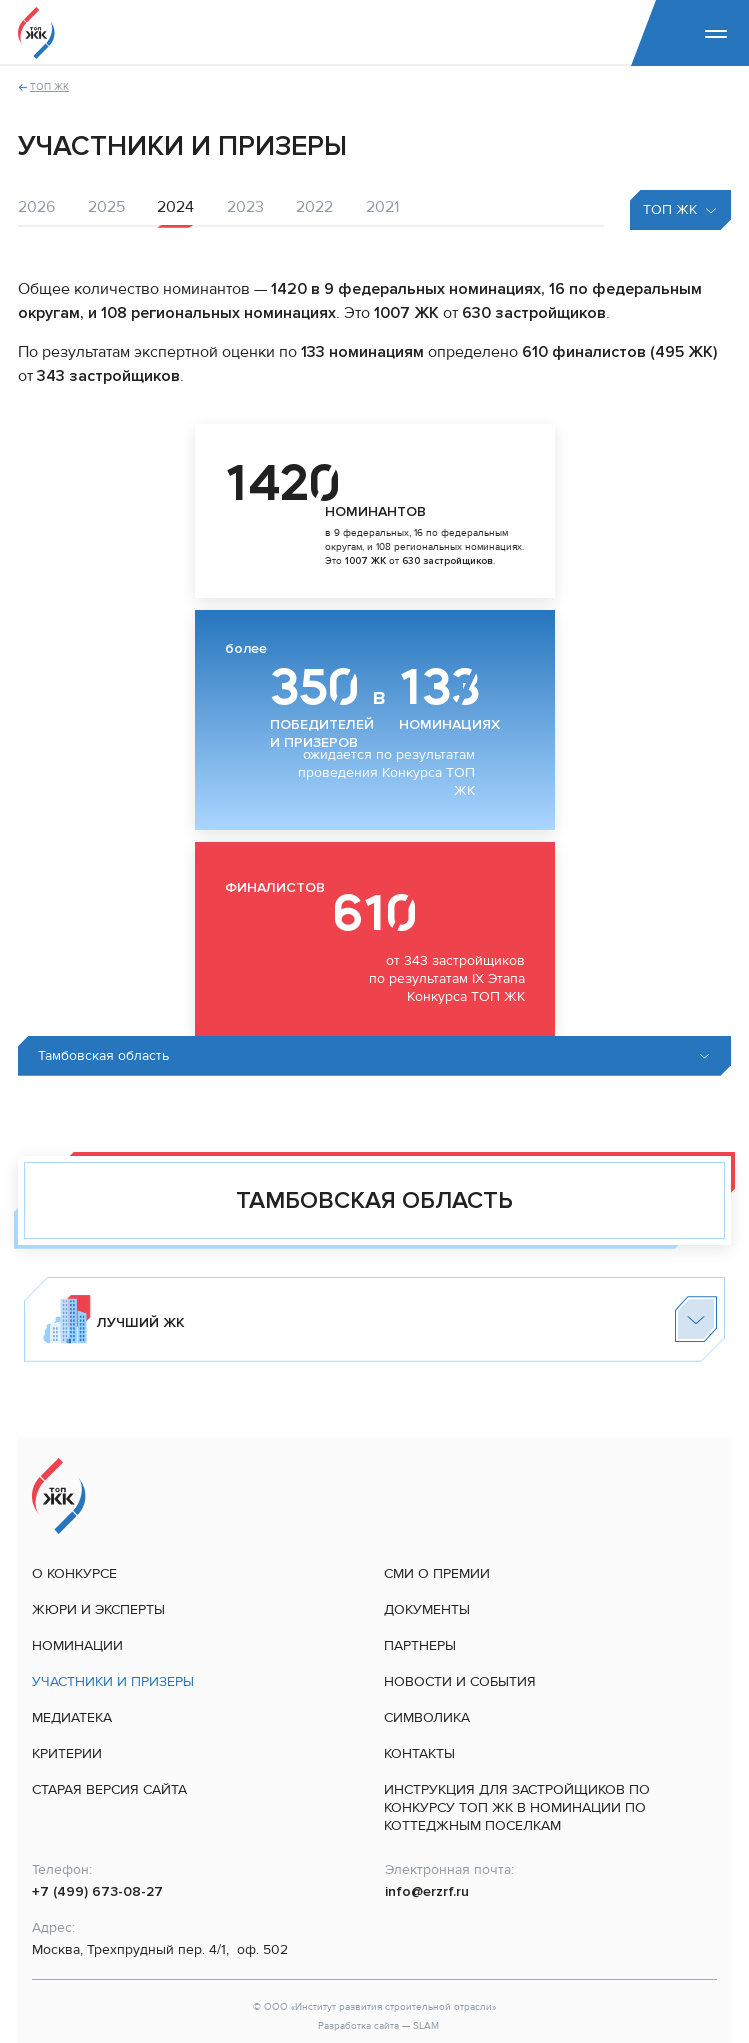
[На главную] (36, 33)
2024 (175, 207)
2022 (314, 207)
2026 (36, 207)
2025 (106, 207)
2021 (382, 207)
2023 (245, 207)
